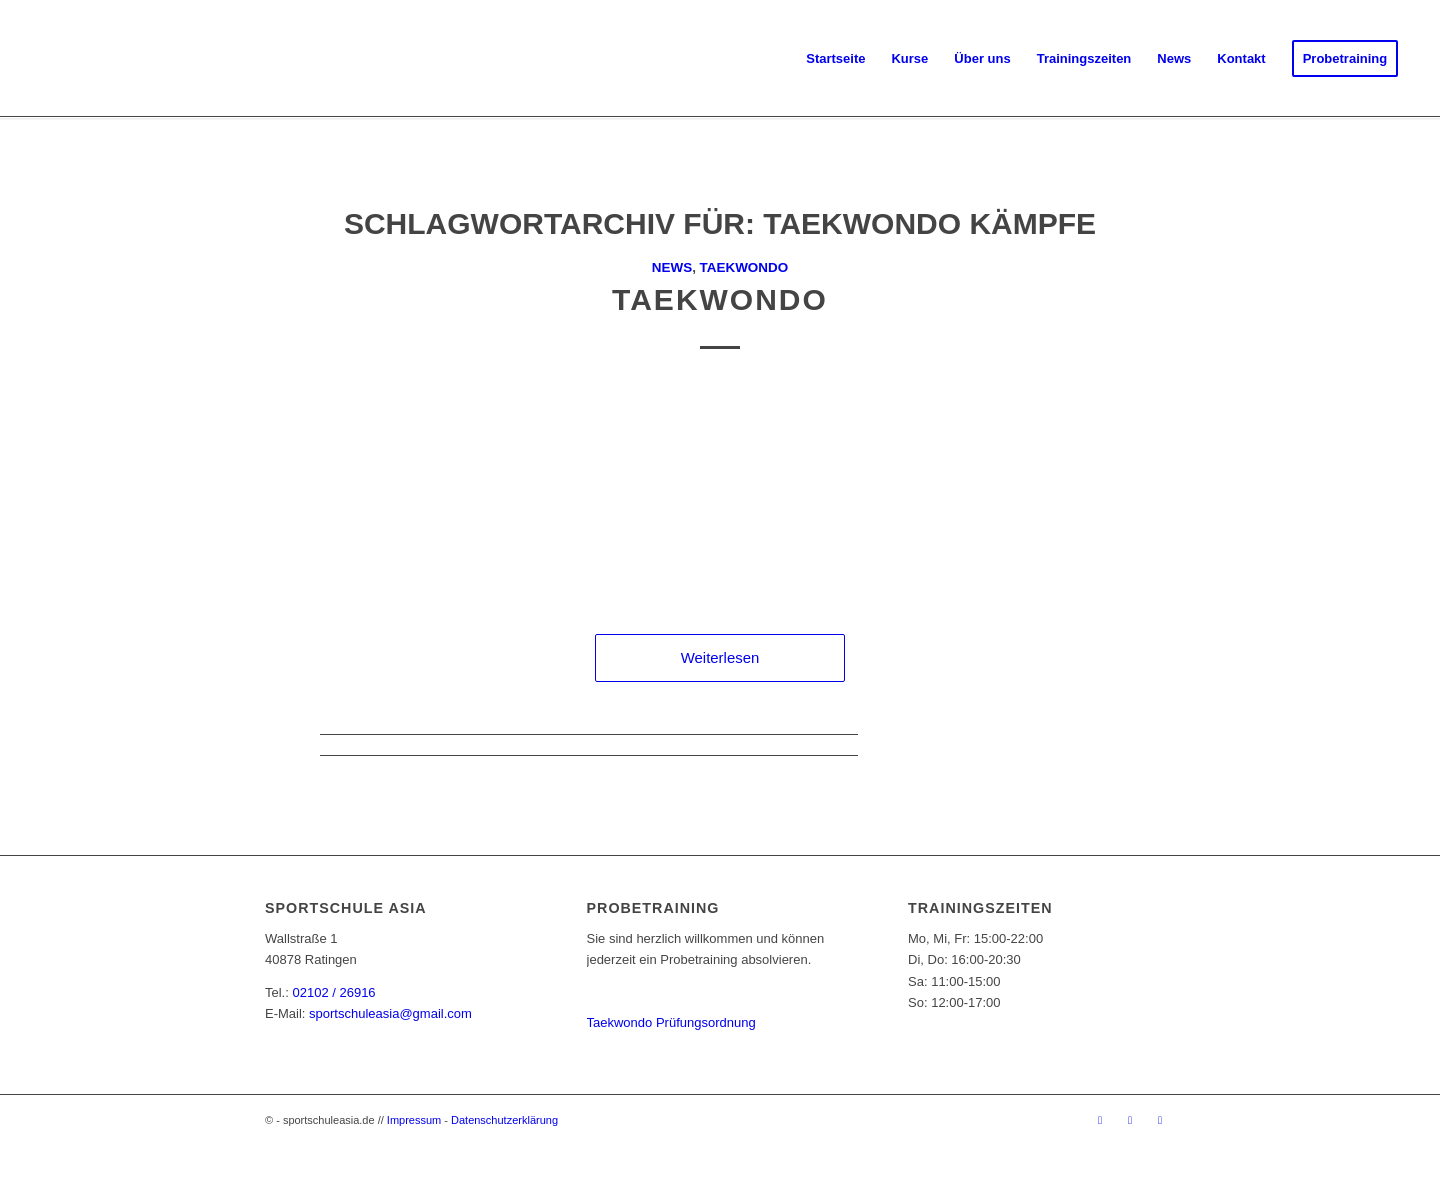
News (672, 267)
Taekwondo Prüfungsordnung (671, 1022)
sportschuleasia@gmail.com (390, 1013)
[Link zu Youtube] (1160, 1120)
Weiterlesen (720, 657)
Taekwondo (744, 267)
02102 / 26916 (333, 992)
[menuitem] (835, 59)
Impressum (414, 1120)
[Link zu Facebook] (1100, 1120)
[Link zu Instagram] (1130, 1120)
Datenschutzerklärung (504, 1120)
